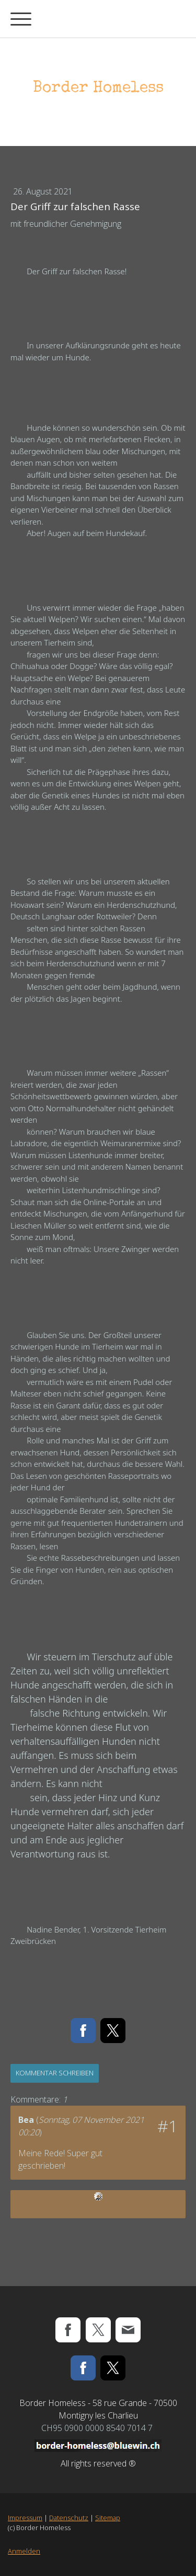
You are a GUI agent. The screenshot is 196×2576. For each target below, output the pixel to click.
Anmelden (24, 2551)
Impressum (25, 2517)
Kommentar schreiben (55, 2072)
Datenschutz (68, 2517)
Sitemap (107, 2517)
